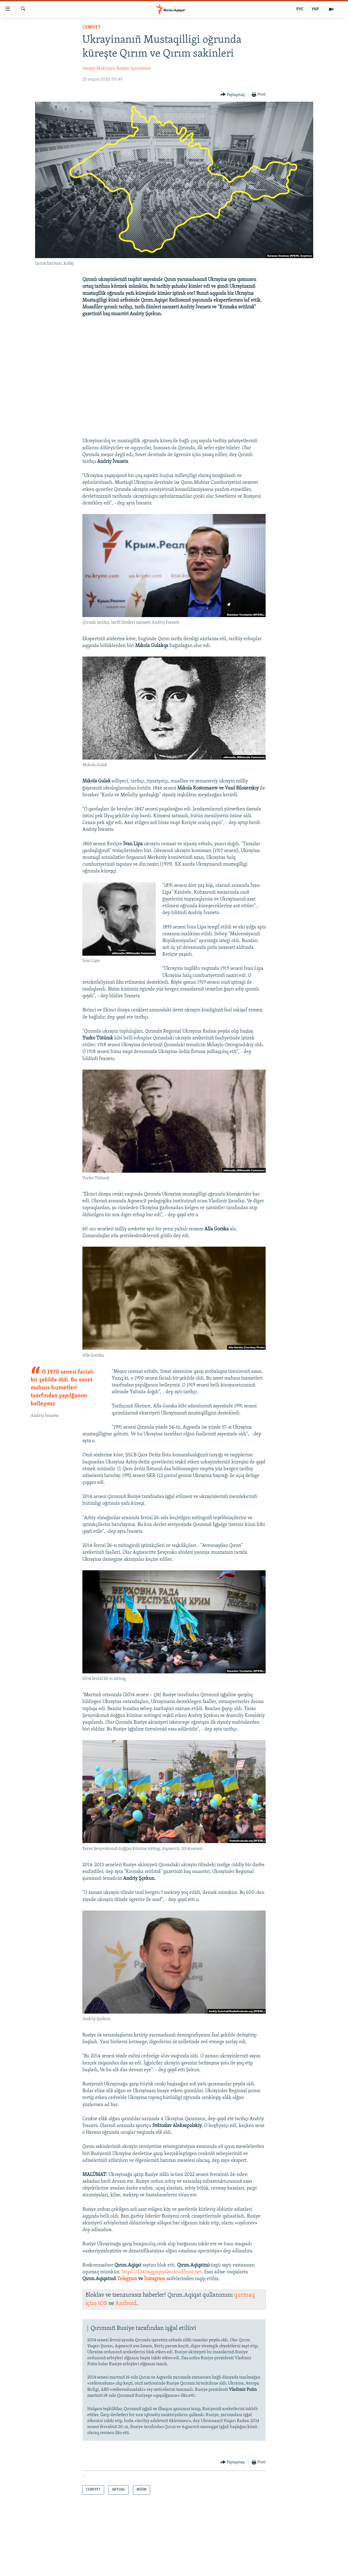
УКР (315, 9)
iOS (102, 2303)
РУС (300, 9)
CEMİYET (91, 27)
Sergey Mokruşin (98, 68)
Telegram (127, 2278)
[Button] (232, 94)
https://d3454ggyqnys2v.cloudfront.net (162, 2272)
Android (125, 2303)
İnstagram (155, 2278)
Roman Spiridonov (133, 68)
